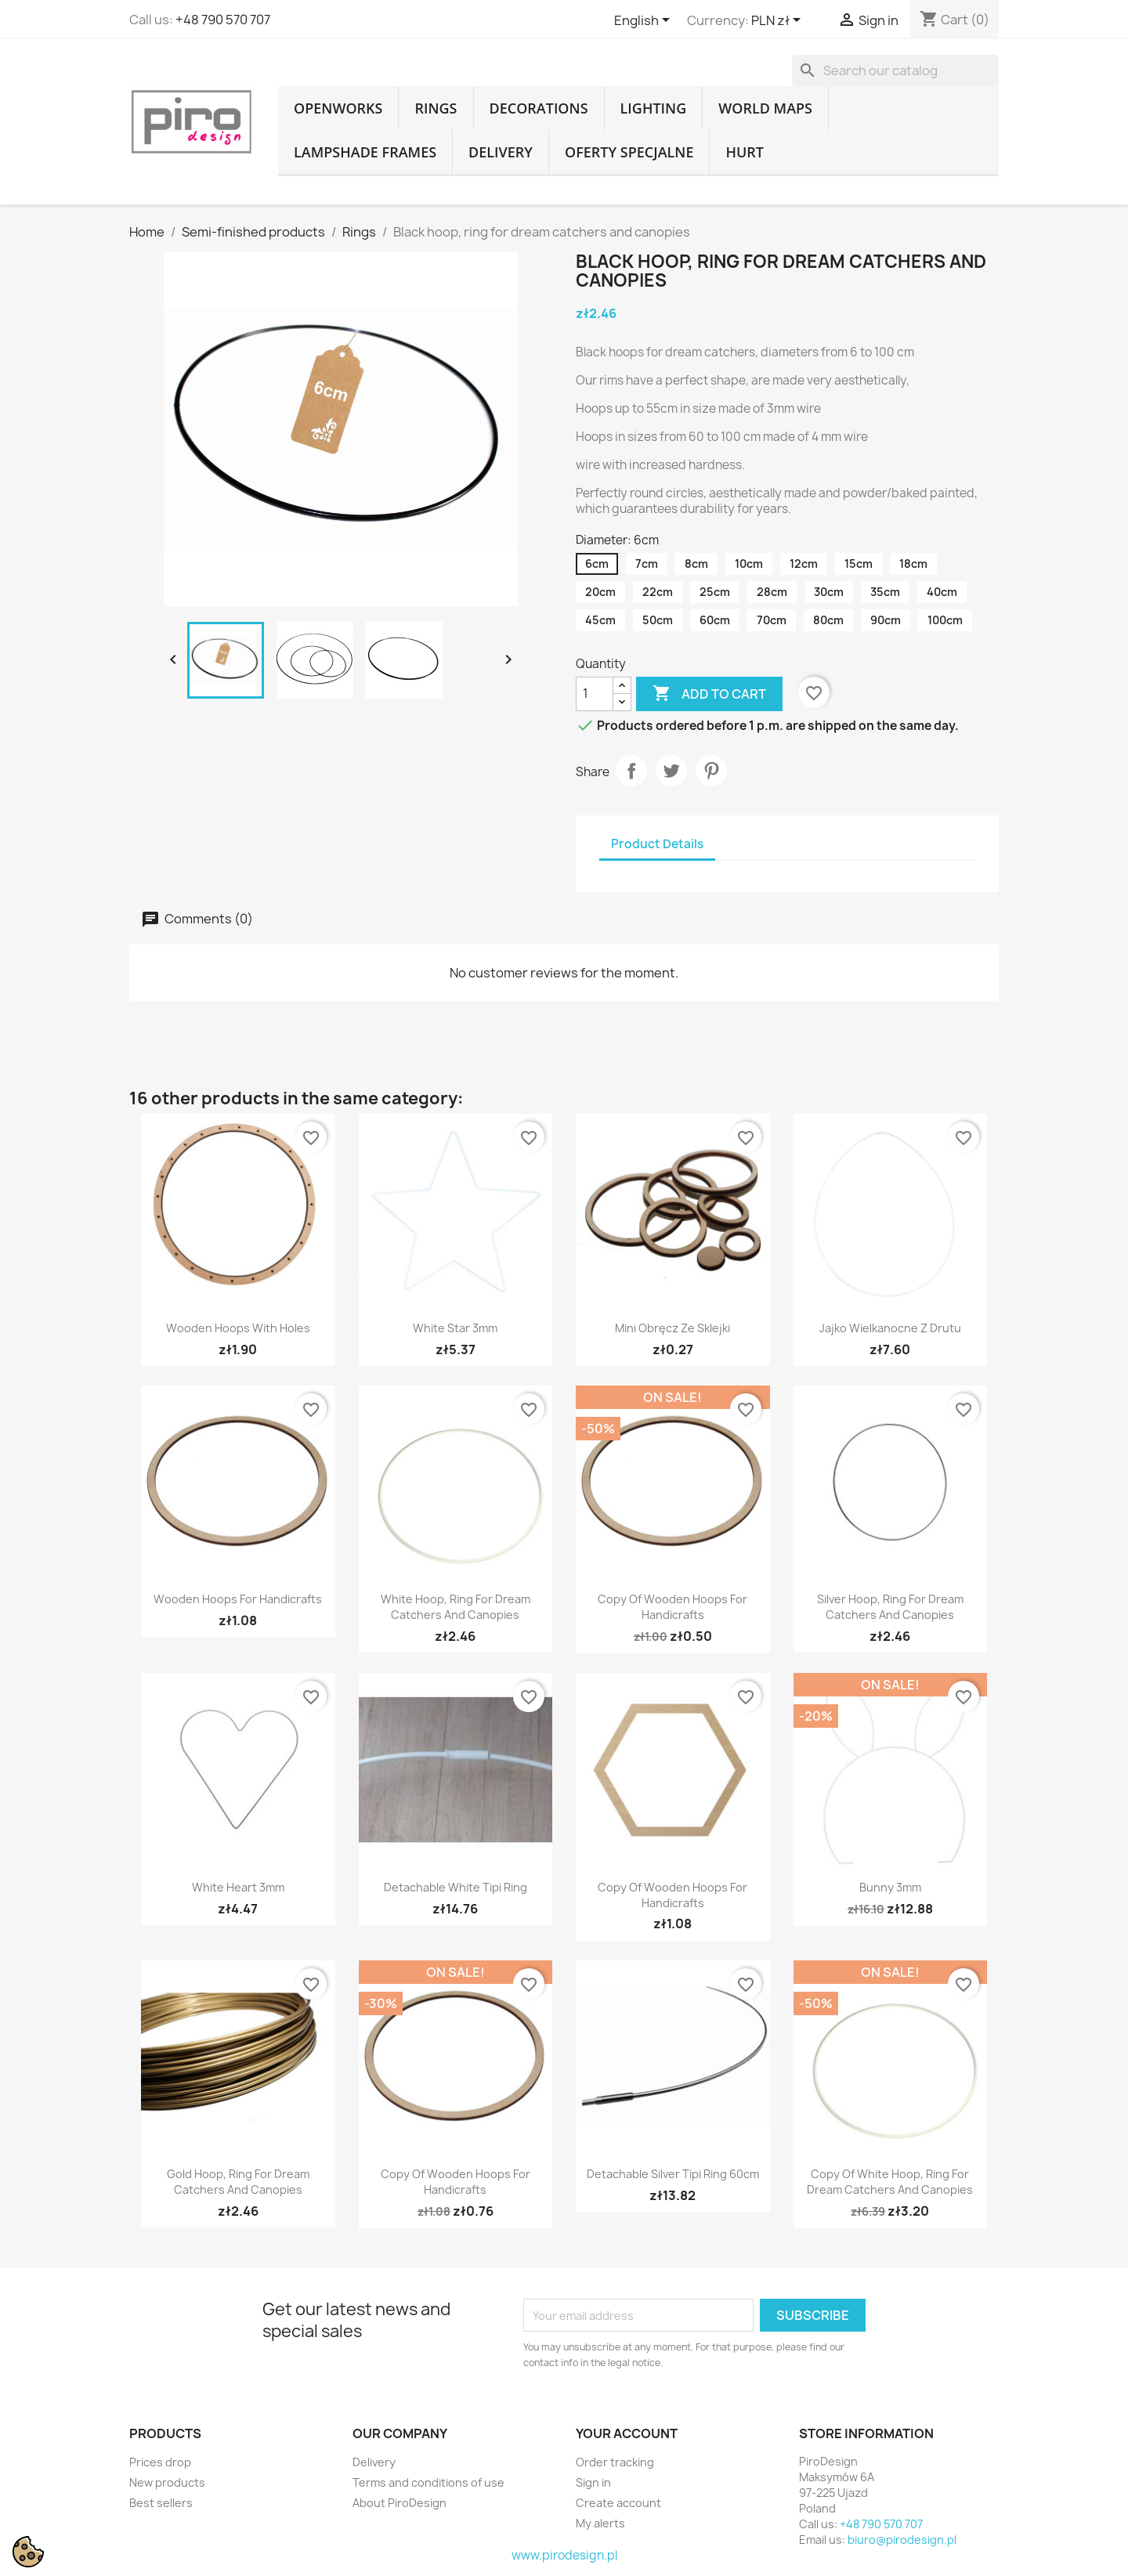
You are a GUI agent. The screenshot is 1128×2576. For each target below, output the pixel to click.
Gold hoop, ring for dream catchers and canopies (238, 2181)
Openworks (338, 108)
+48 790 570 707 (222, 19)
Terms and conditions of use (428, 2482)
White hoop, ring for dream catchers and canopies (455, 1606)
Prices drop (160, 2462)
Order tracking (615, 2462)
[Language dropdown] (644, 21)
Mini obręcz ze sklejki (672, 1328)
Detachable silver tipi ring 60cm (673, 2173)
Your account (627, 2433)
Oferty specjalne (629, 152)
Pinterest (711, 770)
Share (631, 770)
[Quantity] (594, 694)
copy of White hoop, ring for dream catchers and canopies (890, 2181)
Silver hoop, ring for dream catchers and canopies (890, 1606)
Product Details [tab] (657, 844)
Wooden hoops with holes (238, 1328)
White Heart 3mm (238, 1887)
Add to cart (709, 694)
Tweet (671, 770)
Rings (435, 108)
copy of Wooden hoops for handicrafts (672, 1606)
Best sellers (161, 2502)
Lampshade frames (365, 152)
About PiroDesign (399, 2502)
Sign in (593, 2482)
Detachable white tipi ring (455, 1887)
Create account (618, 2502)
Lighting (653, 108)
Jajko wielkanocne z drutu (890, 1328)
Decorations (539, 108)
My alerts (600, 2523)
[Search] (895, 70)
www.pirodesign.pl (564, 2555)
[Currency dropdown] (778, 21)
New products (167, 2482)
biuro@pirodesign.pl (902, 2539)
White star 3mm (455, 1328)
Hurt (744, 152)
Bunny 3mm (890, 1887)
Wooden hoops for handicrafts (238, 1598)
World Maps (765, 108)
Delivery (500, 152)
